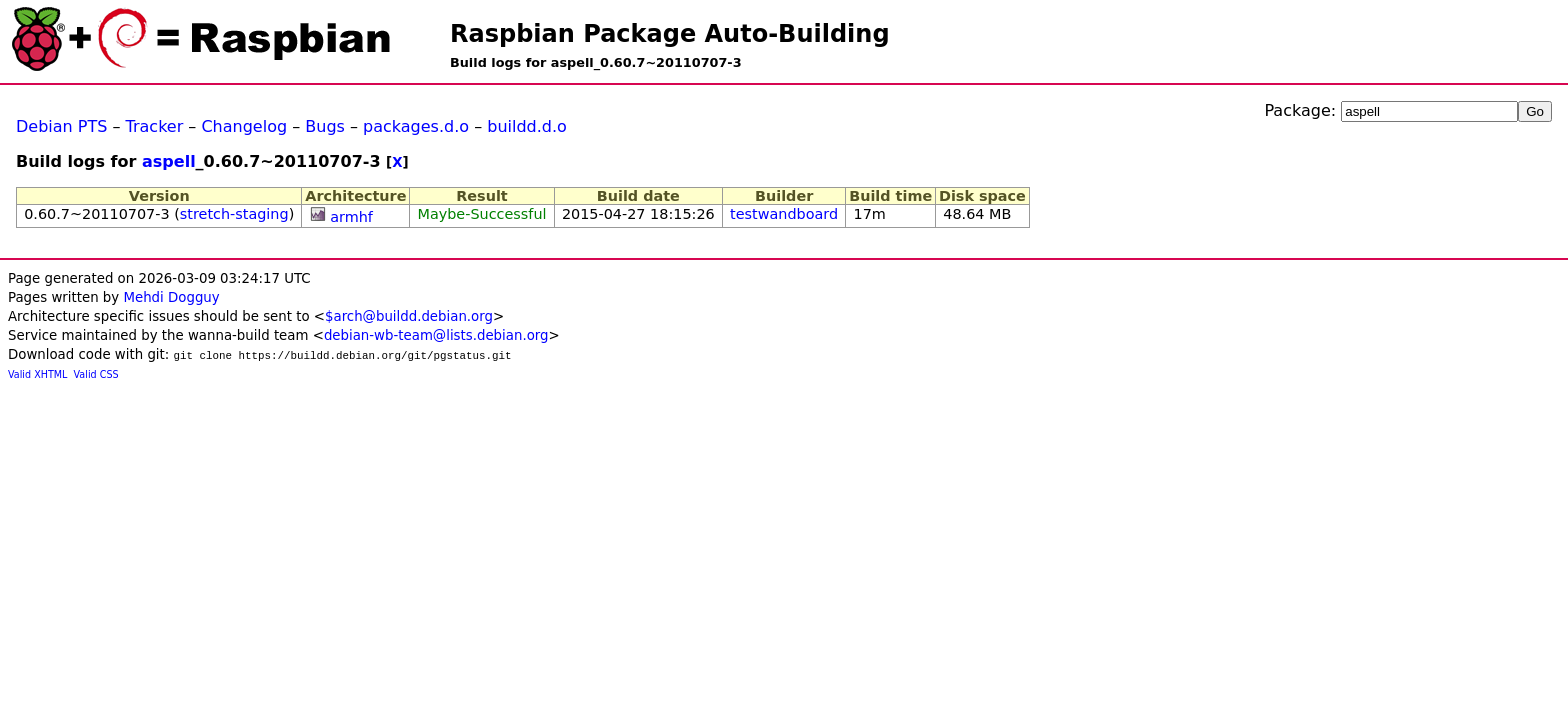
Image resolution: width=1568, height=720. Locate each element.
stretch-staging (234, 214)
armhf (351, 217)
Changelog (244, 126)
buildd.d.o (527, 126)
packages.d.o (416, 126)
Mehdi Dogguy (171, 297)
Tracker (155, 126)
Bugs (325, 126)
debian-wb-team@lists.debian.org (436, 335)
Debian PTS (61, 126)
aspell (169, 161)
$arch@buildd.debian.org (409, 316)
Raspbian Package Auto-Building (670, 34)
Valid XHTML (37, 374)
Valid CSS (96, 374)
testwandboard (784, 214)
